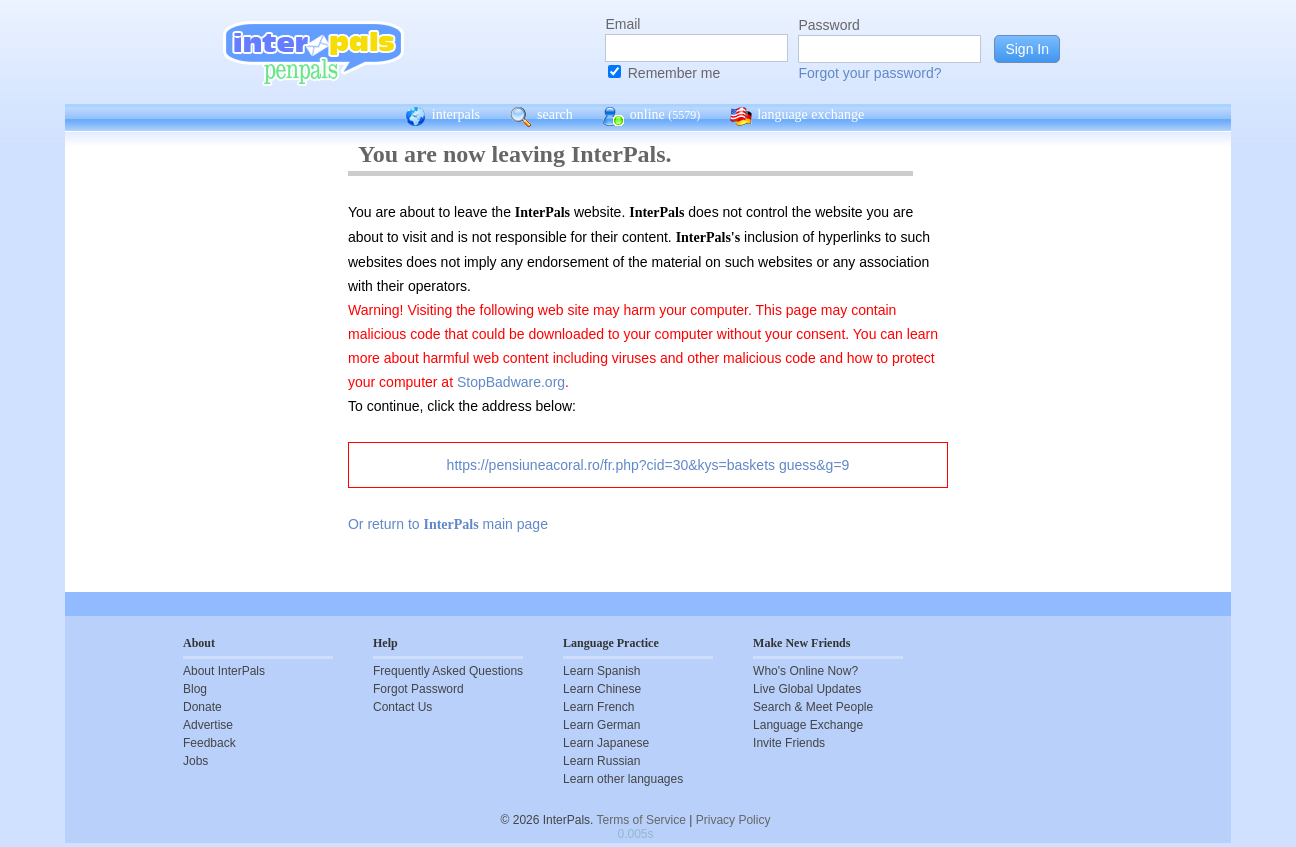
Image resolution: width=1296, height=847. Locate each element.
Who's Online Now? (805, 671)
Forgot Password (418, 689)
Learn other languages (623, 779)
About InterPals (224, 671)
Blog (195, 689)
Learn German (601, 725)
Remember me (674, 73)
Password (828, 25)
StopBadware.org (511, 382)
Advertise (208, 725)
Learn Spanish (601, 671)
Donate (202, 707)
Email (622, 24)
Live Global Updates (807, 689)
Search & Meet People (813, 707)
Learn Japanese (606, 743)
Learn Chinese (602, 689)
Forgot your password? (869, 73)
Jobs (195, 761)
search (541, 117)
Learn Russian (601, 761)
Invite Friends (789, 743)
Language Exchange (808, 725)
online (652, 117)
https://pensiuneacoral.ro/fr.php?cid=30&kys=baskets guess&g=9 (648, 465)
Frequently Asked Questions (448, 671)
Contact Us (402, 707)
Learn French (598, 707)
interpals (442, 117)
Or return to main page (448, 524)
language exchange (797, 117)
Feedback (209, 743)
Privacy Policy (733, 820)
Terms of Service (641, 820)
